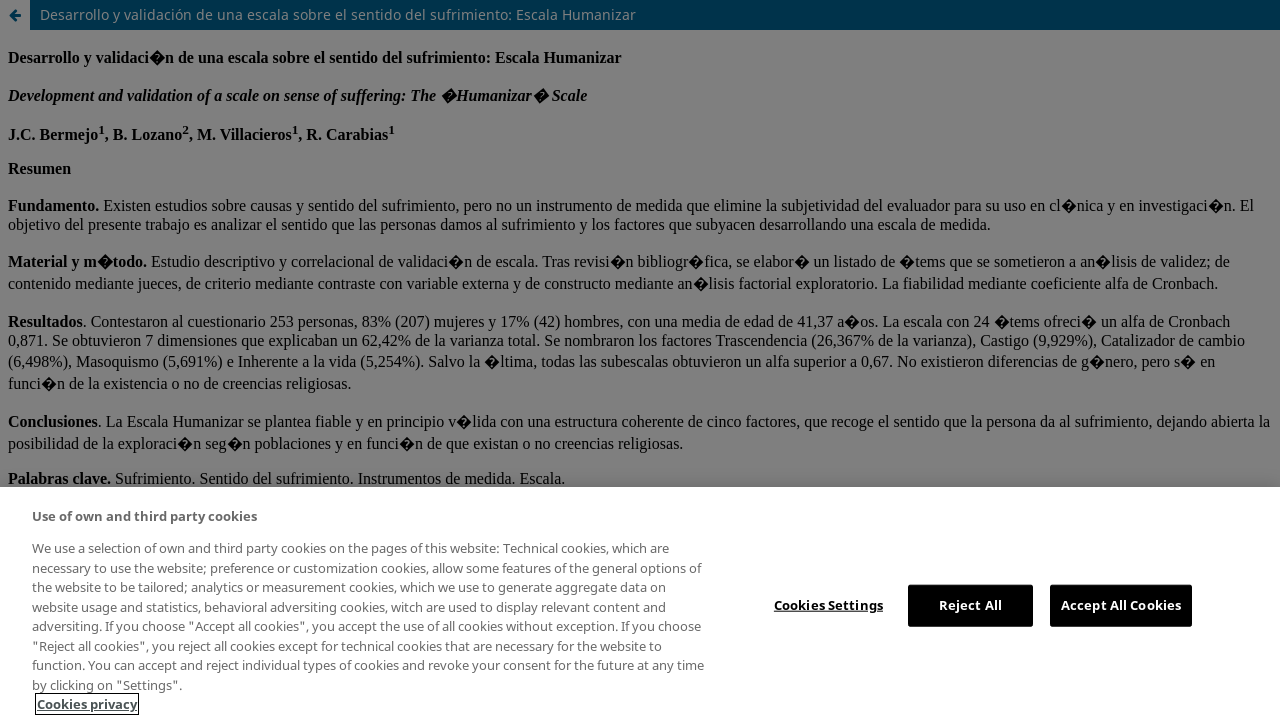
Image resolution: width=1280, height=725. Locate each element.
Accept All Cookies (1121, 605)
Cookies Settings (828, 605)
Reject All (970, 605)
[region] (640, 606)
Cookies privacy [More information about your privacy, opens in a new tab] (87, 704)
